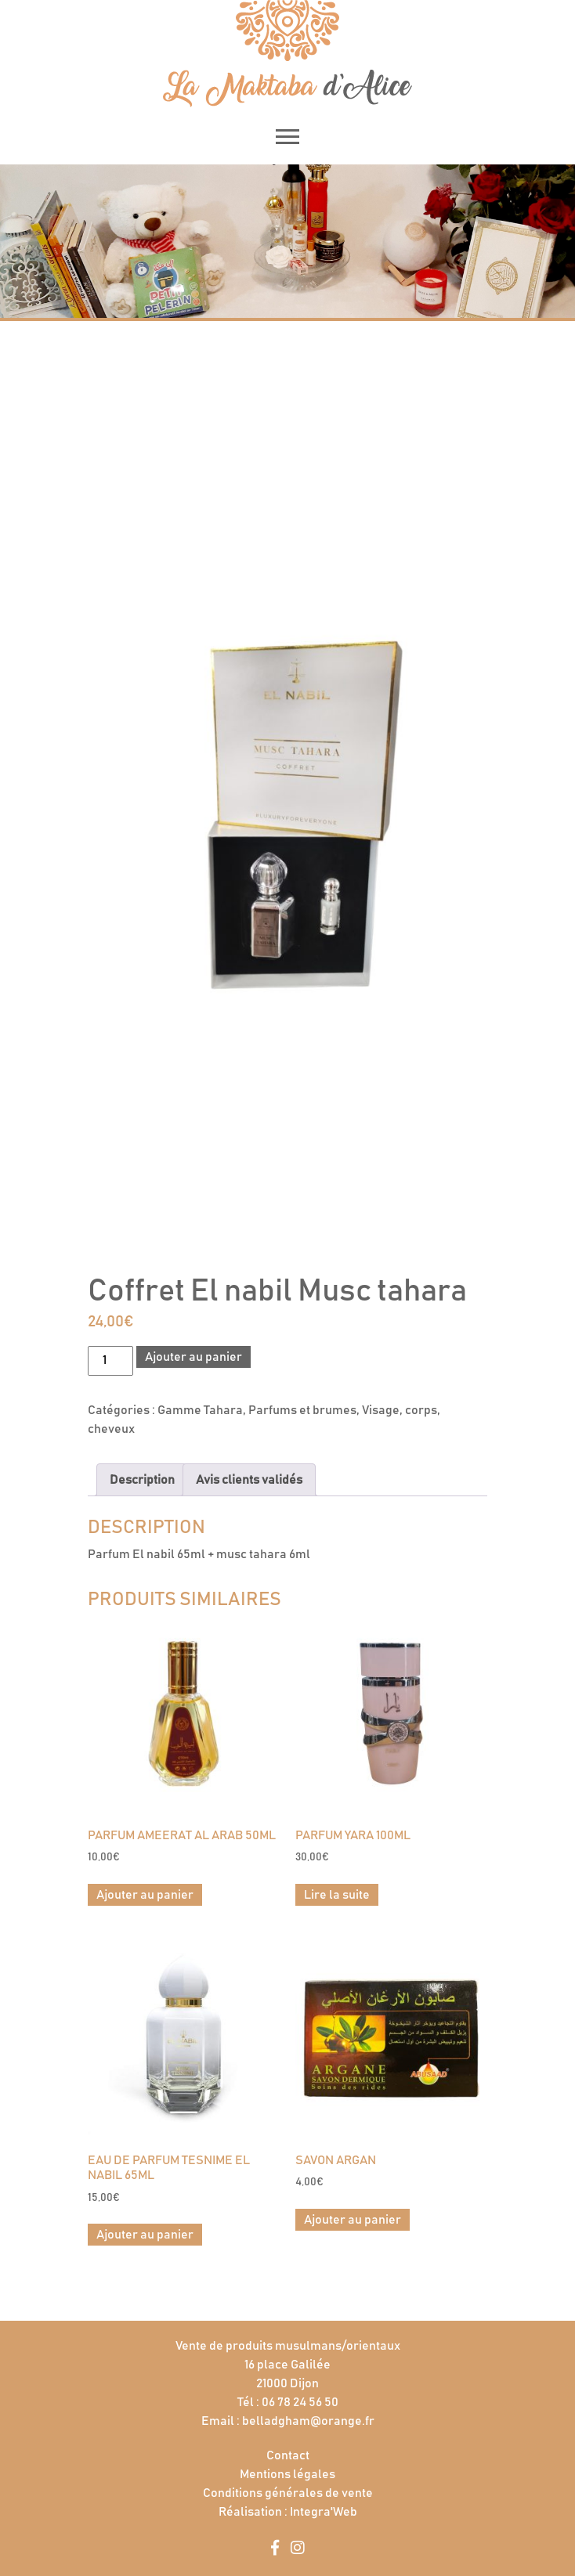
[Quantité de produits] (110, 1361)
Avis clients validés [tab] (249, 1480)
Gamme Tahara (200, 1410)
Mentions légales (287, 2474)
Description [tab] (142, 1480)
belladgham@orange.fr (308, 2421)
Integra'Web (323, 2512)
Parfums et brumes (302, 1410)
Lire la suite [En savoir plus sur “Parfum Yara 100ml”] (337, 1895)
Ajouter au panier (193, 1357)
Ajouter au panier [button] (144, 1895)
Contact (287, 2455)
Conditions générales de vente (288, 2493)
